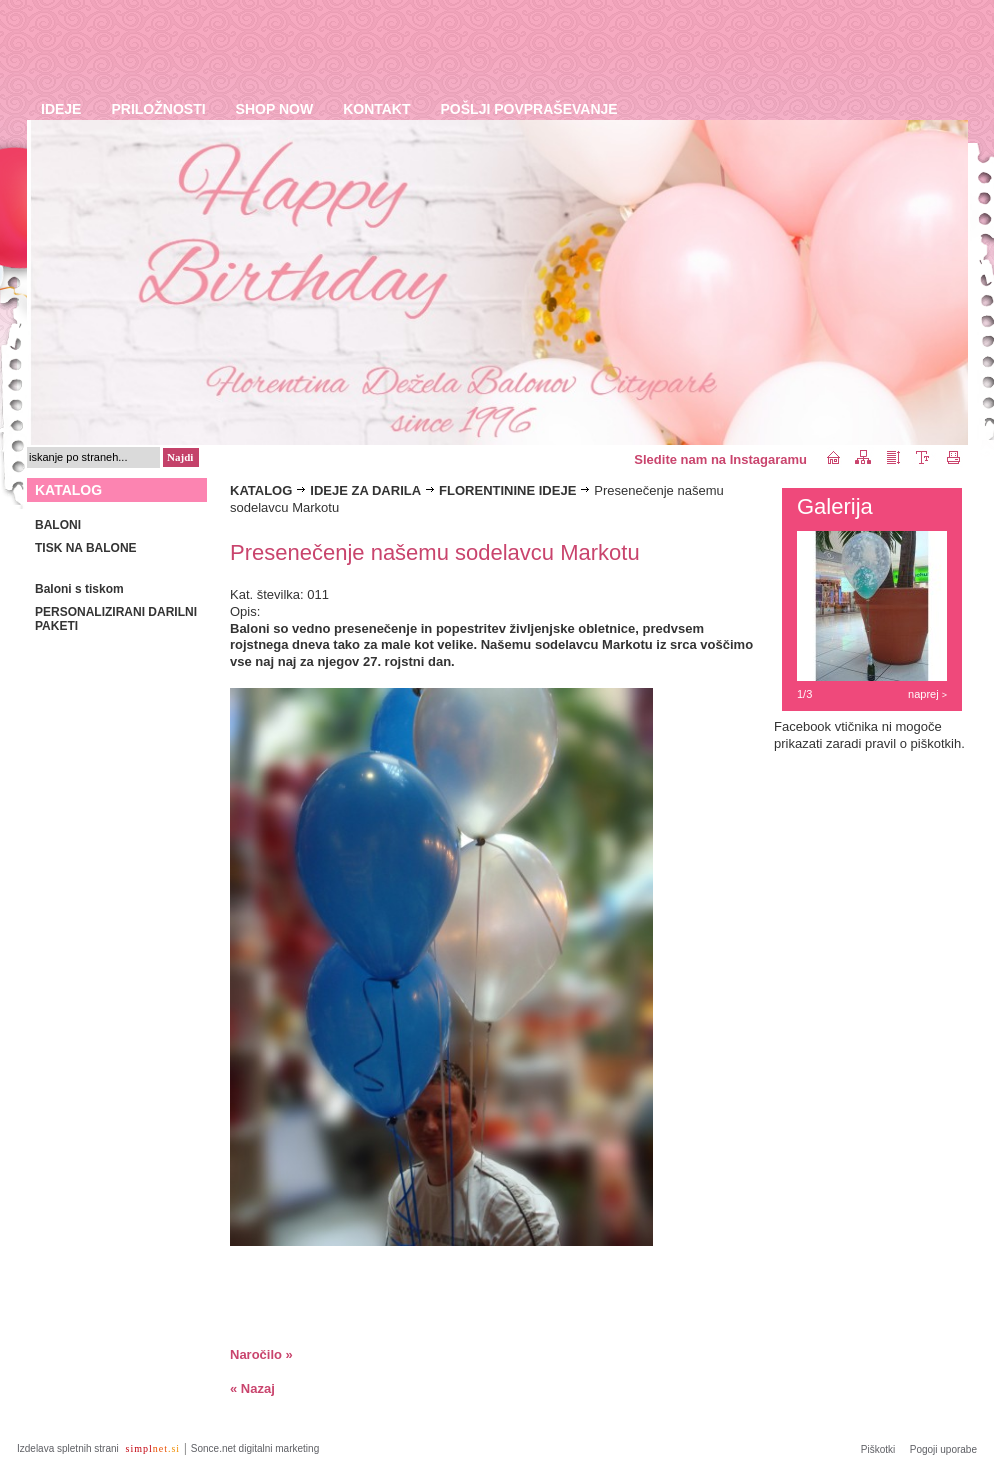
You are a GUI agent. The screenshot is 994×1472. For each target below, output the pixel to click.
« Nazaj (252, 1388)
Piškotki (878, 1449)
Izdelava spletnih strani (69, 1448)
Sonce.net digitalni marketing (255, 1448)
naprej (927, 694)
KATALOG (261, 490)
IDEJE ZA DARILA (365, 490)
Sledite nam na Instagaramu (720, 459)
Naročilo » (261, 1354)
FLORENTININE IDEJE (507, 490)
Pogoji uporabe (943, 1449)
